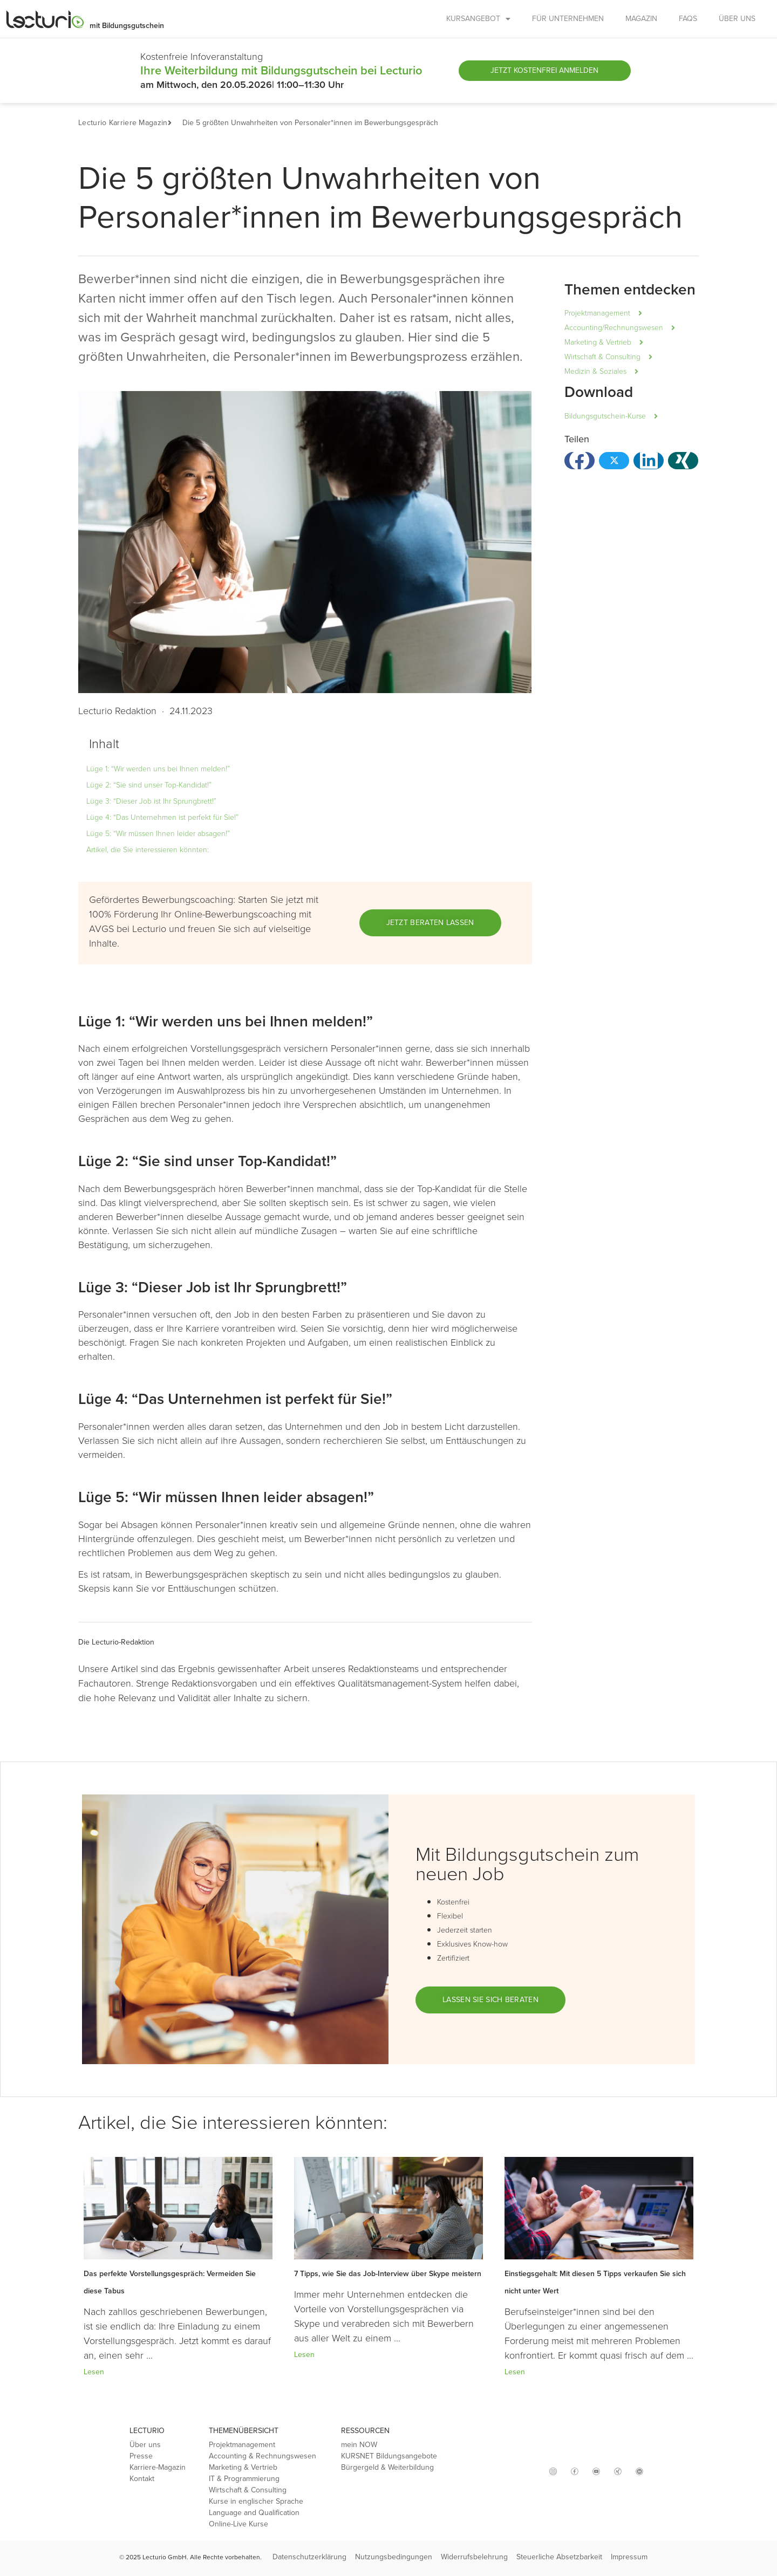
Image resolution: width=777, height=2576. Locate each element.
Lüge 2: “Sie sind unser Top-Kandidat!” (149, 785)
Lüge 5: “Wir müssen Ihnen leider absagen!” (158, 833)
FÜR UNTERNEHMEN (568, 18)
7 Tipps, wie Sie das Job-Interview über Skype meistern (387, 2273)
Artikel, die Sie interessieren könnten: (147, 849)
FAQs (688, 18)
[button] (175, 123)
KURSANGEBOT (478, 19)
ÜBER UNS (737, 18)
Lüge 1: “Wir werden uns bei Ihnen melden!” (158, 768)
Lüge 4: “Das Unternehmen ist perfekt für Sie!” (162, 817)
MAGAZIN (641, 18)
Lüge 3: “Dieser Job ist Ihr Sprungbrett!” (151, 801)
